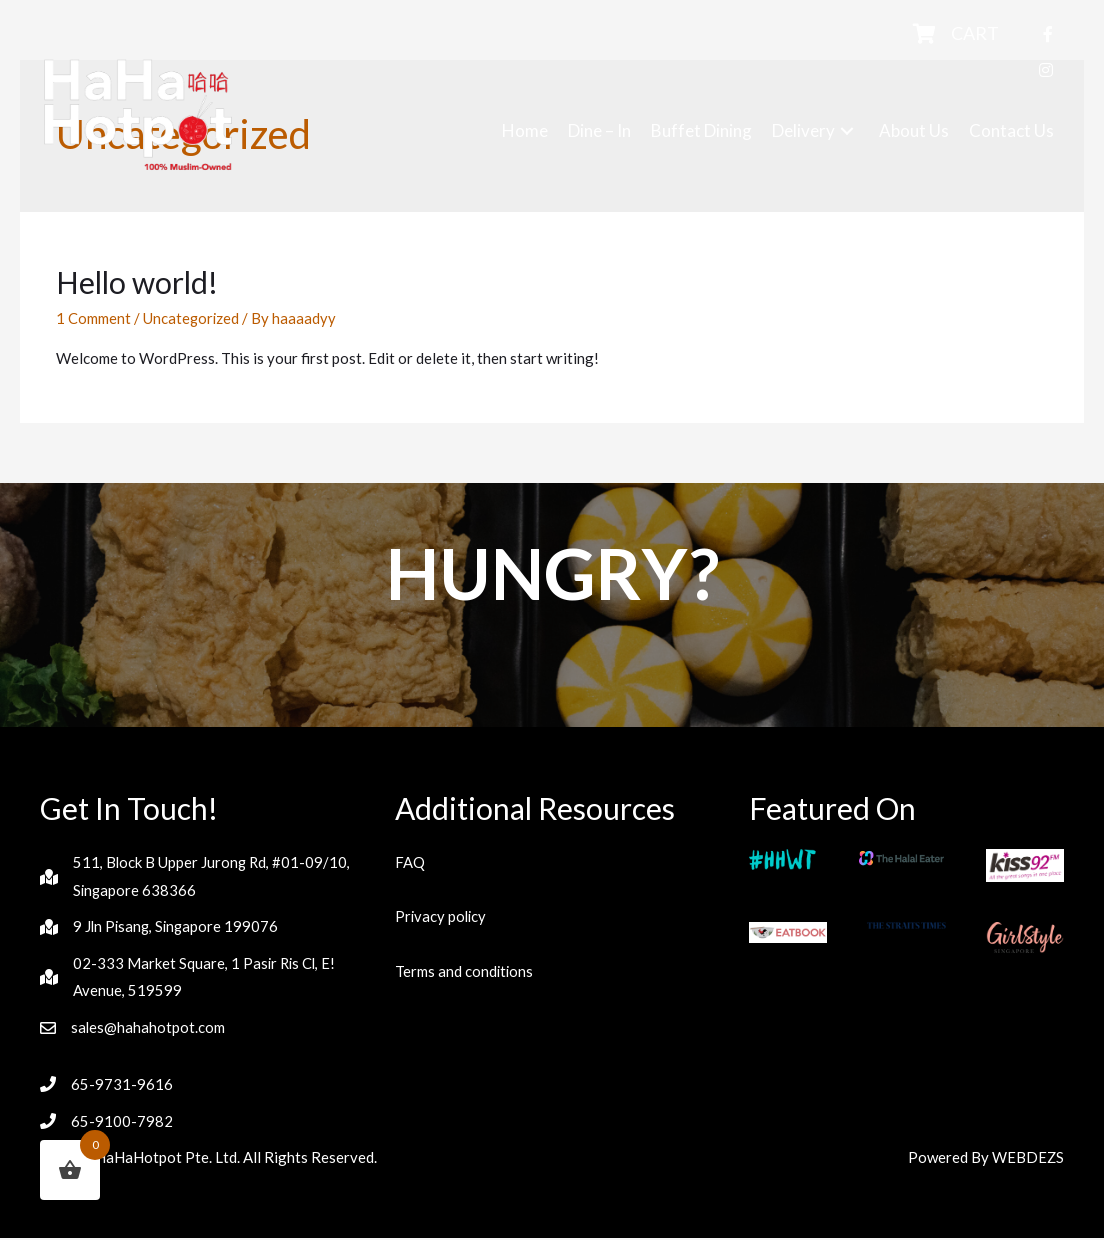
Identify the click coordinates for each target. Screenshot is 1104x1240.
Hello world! (137, 282)
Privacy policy (442, 916)
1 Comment (93, 318)
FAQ (410, 862)
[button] (847, 130)
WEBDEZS (1027, 1159)
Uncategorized (192, 318)
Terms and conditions (465, 971)
